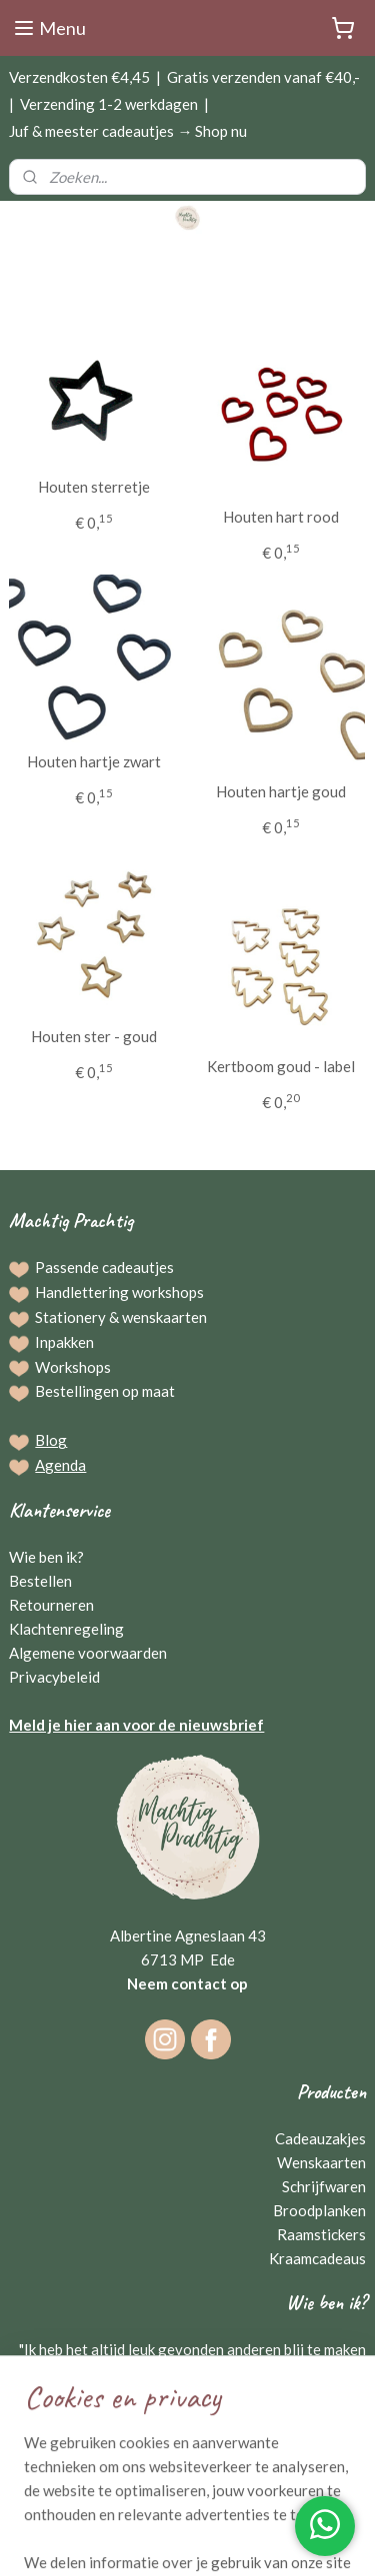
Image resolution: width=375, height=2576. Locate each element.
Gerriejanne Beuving (293, 2421)
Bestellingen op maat (105, 1391)
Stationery (70, 1317)
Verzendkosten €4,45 (79, 77)
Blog (51, 1440)
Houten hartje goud (281, 791)
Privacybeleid (54, 1677)
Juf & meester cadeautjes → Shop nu (128, 131)
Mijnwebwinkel (219, 2539)
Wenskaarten (321, 2162)
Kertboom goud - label (281, 1066)
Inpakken (64, 1342)
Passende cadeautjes (104, 1267)
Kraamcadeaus (317, 2258)
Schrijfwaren (324, 2186)
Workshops (73, 1367)
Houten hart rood (281, 517)
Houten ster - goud (94, 1036)
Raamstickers (321, 2234)
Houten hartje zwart (94, 761)
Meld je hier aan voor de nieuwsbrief (136, 1725)
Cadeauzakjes (320, 2138)
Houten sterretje (94, 487)
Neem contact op (187, 1983)
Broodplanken (319, 2210)
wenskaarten (164, 1317)
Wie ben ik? (46, 1557)
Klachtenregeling (66, 1629)
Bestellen (40, 1581)
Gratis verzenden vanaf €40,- (263, 77)
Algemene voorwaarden (88, 1653)
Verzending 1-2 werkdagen (109, 104)
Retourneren (51, 1605)
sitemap (197, 2506)
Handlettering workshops (119, 1292)
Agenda (60, 1465)
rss (233, 2506)
